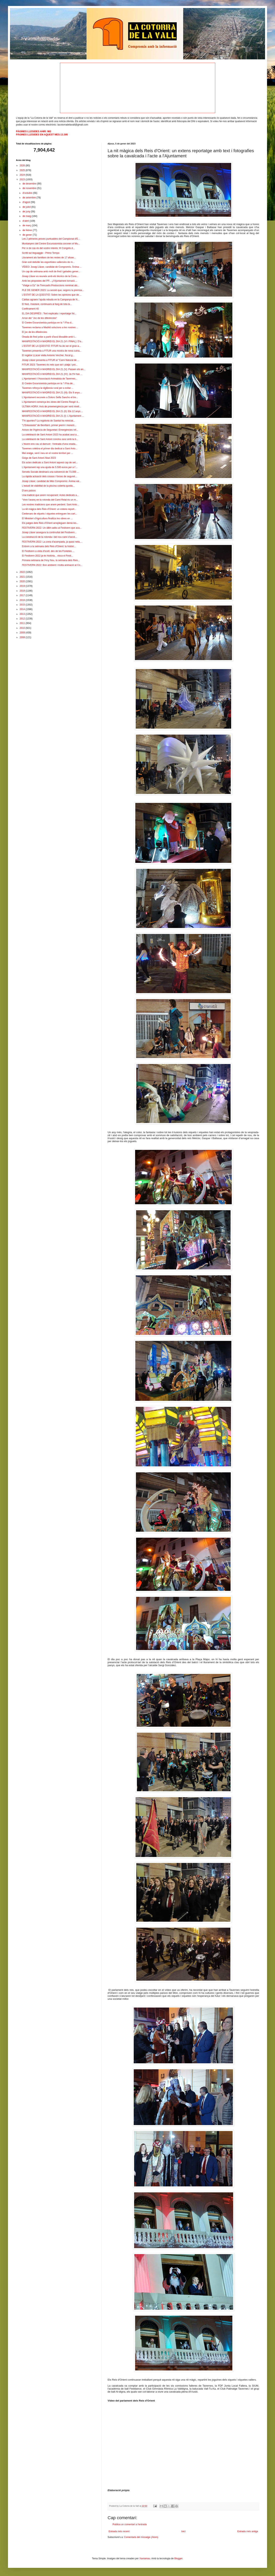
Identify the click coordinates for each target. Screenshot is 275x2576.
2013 (23, 614)
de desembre (30, 183)
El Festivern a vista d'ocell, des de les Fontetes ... (48, 551)
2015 (23, 604)
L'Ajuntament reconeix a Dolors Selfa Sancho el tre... (50, 397)
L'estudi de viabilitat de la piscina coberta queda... (48, 485)
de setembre (29, 197)
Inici (183, 2531)
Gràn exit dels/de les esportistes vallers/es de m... (48, 262)
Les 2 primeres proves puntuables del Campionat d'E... (51, 238)
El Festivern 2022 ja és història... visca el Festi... (47, 555)
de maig (27, 216)
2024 (23, 174)
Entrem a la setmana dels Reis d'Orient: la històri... (49, 546)
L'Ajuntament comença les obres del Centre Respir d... (51, 402)
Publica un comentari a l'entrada (130, 2524)
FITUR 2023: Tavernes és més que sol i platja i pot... (50, 364)
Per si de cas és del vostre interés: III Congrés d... (48, 248)
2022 (23, 572)
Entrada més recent (119, 2531)
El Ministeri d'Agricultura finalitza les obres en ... (47, 518)
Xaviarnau (144, 2558)
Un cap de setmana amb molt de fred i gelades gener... (51, 271)
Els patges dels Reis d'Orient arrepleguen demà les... (50, 523)
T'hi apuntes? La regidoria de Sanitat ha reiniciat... (48, 420)
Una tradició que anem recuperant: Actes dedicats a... (50, 495)
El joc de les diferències (34, 332)
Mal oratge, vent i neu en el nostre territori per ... (47, 453)
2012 (23, 618)
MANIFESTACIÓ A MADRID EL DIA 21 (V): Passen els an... (53, 369)
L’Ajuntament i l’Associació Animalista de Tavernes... (49, 378)
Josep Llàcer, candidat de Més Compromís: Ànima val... (51, 481)
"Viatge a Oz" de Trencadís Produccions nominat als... (50, 285)
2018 (23, 590)
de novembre (30, 188)
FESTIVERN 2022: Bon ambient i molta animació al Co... (52, 565)
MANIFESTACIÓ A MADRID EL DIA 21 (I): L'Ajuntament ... (53, 415)
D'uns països (29, 490)
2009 (23, 632)
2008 (23, 637)
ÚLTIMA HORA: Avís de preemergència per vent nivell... (51, 406)
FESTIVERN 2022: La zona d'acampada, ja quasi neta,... (52, 541)
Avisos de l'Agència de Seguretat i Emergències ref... (50, 429)
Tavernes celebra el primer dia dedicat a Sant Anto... (49, 448)
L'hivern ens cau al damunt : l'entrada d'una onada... (49, 444)
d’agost (27, 202)
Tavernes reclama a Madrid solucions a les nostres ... (50, 327)
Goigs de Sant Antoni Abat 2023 (39, 458)
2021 (23, 576)
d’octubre (28, 193)
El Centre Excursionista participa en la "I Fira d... (47, 322)
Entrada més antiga (247, 2531)
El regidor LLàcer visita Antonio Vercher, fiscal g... (48, 355)
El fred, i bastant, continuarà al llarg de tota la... (47, 304)
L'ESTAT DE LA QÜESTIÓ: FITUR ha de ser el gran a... (51, 346)
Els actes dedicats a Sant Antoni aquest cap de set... (50, 462)
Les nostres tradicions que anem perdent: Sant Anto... (50, 504)
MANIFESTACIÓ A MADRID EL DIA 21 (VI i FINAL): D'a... (52, 341)
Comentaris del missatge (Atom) (141, 2537)
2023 (23, 179)
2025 (23, 170)
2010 (23, 628)
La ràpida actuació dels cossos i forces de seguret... (49, 476)
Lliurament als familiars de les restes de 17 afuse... (49, 257)
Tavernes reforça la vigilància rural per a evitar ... (48, 388)
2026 (23, 165)
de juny (27, 211)
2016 (23, 600)
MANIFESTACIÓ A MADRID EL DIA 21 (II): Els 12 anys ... (52, 411)
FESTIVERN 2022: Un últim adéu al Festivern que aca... (52, 527)
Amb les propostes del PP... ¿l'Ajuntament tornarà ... (49, 280)
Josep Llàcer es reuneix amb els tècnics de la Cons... (50, 276)
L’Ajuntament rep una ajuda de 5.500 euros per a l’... (50, 467)
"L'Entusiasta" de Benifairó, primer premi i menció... (49, 425)
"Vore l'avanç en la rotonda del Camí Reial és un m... (50, 499)
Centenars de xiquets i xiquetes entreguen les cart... (49, 513)
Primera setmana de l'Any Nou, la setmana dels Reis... (51, 560)
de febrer (28, 230)
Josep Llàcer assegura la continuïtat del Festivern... (49, 532)
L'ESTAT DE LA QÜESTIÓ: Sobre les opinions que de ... (52, 294)
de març (27, 225)
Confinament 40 (30, 308)
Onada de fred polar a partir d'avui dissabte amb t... (49, 336)
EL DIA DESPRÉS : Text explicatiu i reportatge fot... (49, 313)
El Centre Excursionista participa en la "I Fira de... (48, 383)
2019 (23, 586)
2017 (23, 595)
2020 (23, 581)
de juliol (27, 207)
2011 (23, 623)
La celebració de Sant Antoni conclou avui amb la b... (50, 439)
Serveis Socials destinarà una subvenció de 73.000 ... (50, 471)
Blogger (178, 2558)
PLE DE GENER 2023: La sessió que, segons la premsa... (53, 290)
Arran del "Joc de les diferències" (39, 318)
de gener (28, 234)
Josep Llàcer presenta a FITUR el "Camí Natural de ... (50, 360)
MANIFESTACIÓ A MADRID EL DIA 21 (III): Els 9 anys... (52, 392)
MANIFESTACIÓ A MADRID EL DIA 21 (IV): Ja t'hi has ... (52, 374)
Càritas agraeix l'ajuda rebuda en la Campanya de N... (50, 299)
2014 (23, 609)
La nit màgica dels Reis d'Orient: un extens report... (49, 509)
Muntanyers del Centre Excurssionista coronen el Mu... (51, 243)
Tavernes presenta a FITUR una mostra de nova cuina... (52, 350)
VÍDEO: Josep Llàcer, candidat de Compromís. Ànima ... (52, 267)
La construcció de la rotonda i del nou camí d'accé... (49, 537)
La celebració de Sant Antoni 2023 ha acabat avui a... (50, 434)
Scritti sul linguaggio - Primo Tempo (40, 253)
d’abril (26, 220)
